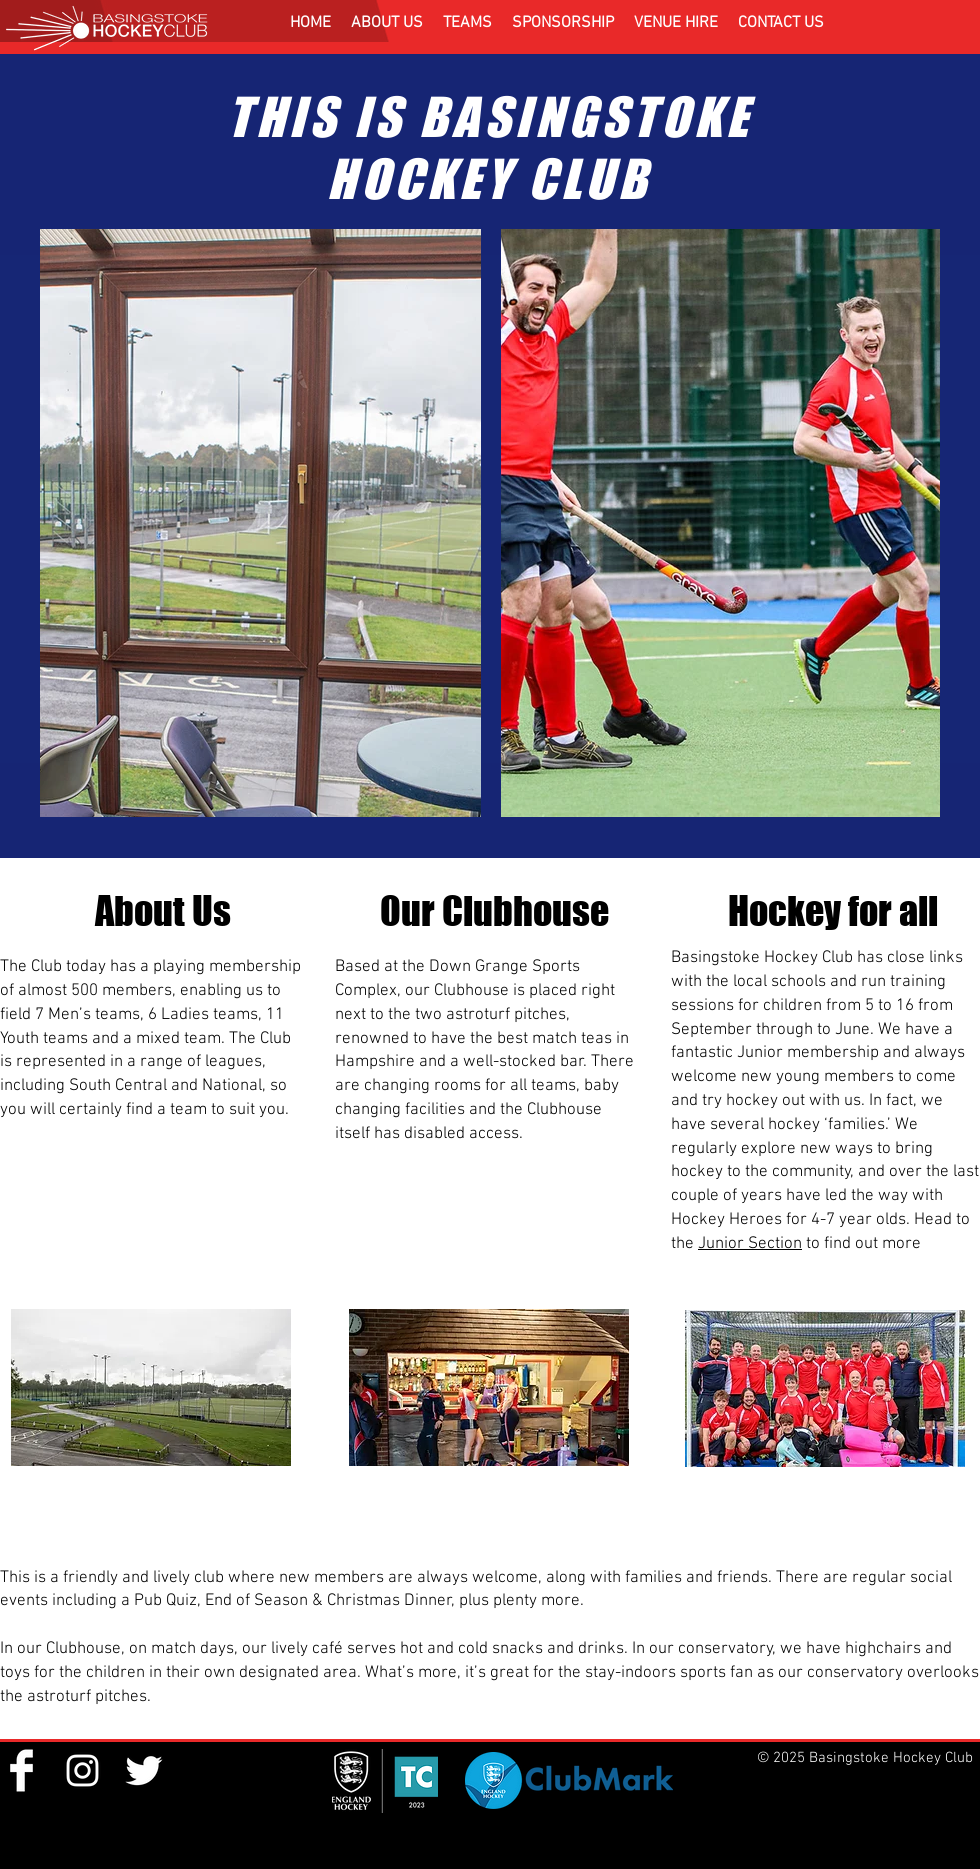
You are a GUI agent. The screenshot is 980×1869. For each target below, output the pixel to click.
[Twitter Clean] (143, 1770)
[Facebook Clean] (21, 1770)
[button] (387, 23)
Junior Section (750, 1244)
